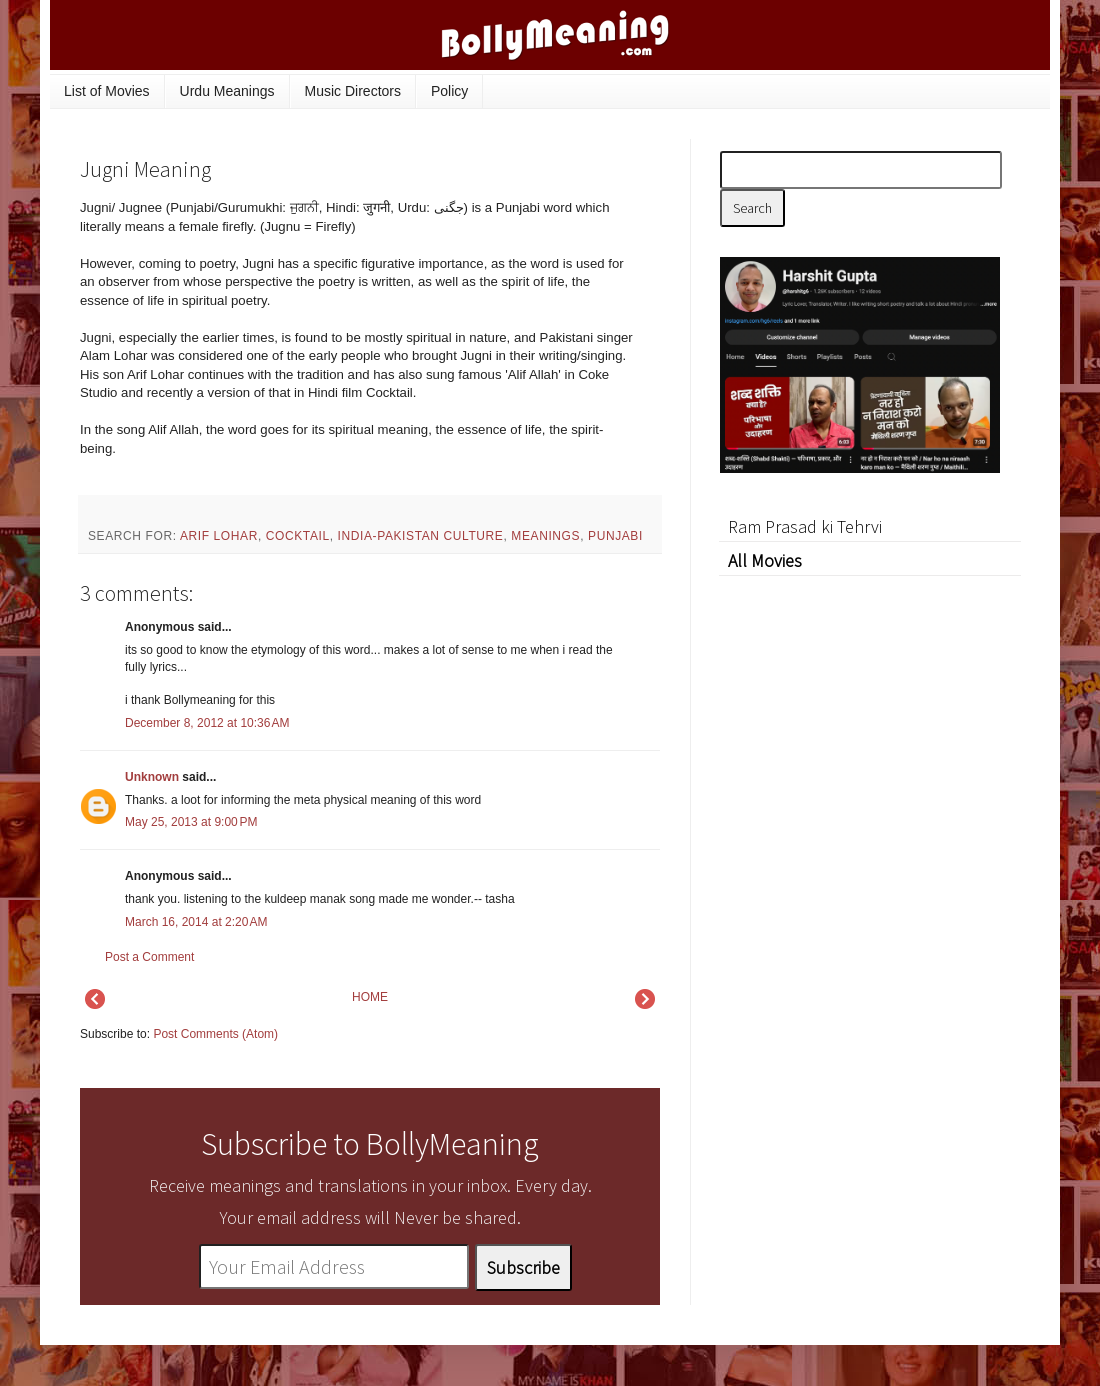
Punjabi (615, 536)
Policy (449, 91)
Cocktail (298, 536)
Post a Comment (149, 957)
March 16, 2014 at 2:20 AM (196, 922)
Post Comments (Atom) (215, 1034)
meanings (545, 536)
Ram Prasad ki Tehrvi (805, 526)
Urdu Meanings (227, 91)
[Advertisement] (870, 875)
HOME (370, 997)
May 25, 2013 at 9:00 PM (191, 822)
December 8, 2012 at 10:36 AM (207, 723)
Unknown (152, 777)
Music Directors (353, 91)
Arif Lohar (219, 536)
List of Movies (107, 91)
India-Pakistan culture (421, 536)
